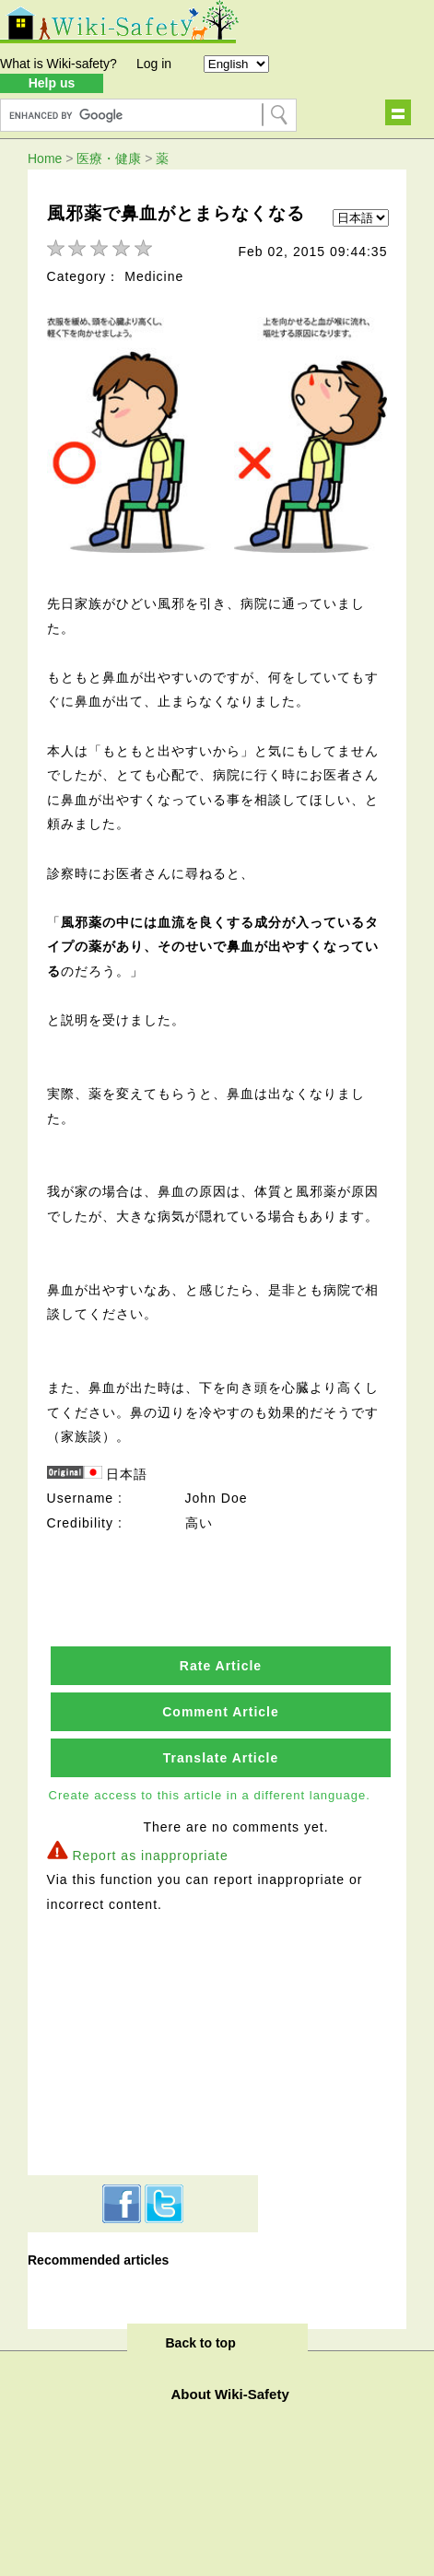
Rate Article (221, 1665)
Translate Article (220, 1758)
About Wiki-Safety (230, 2394)
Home (45, 158)
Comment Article (220, 1711)
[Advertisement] (143, 2041)
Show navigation (398, 112)
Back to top (201, 2343)
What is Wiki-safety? (58, 63)
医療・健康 (108, 158)
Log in (153, 63)
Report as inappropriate (150, 1855)
